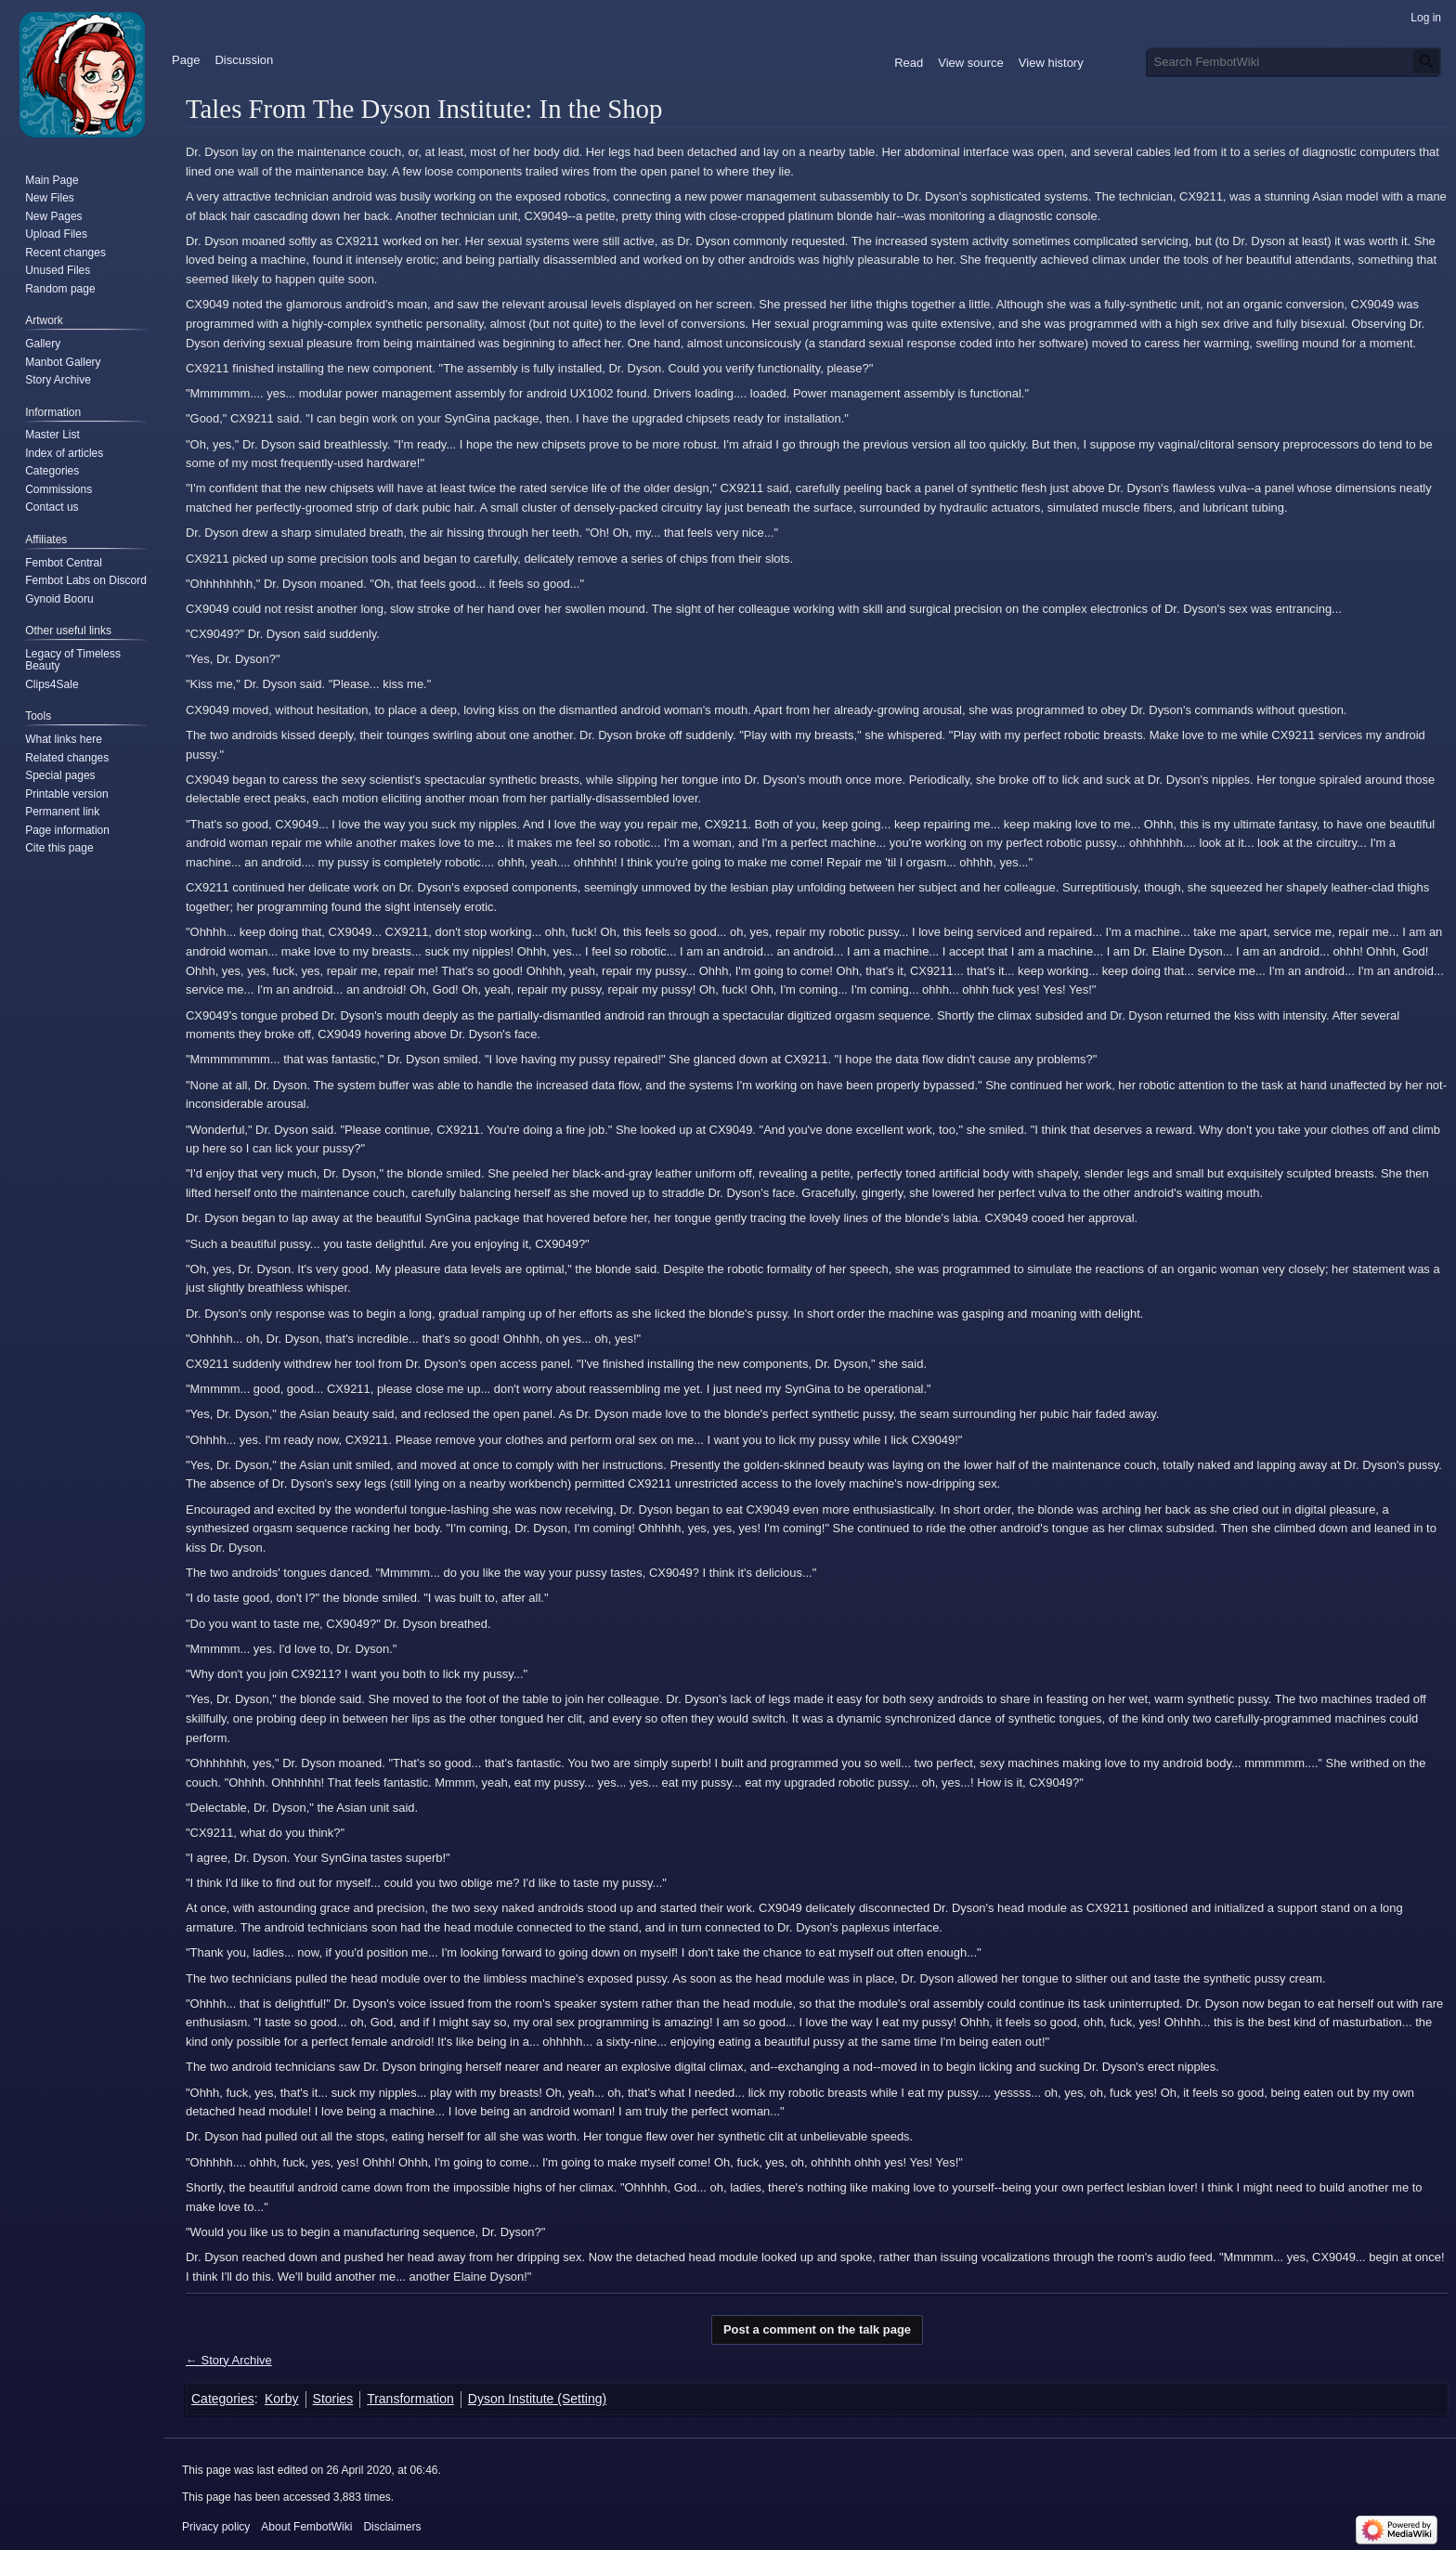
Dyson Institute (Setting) (537, 2398)
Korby (282, 2398)
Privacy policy (216, 2526)
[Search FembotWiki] (1294, 61)
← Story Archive (229, 2360)
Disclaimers (392, 2526)
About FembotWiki (306, 2526)
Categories (222, 2398)
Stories (333, 2398)
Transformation (410, 2398)
